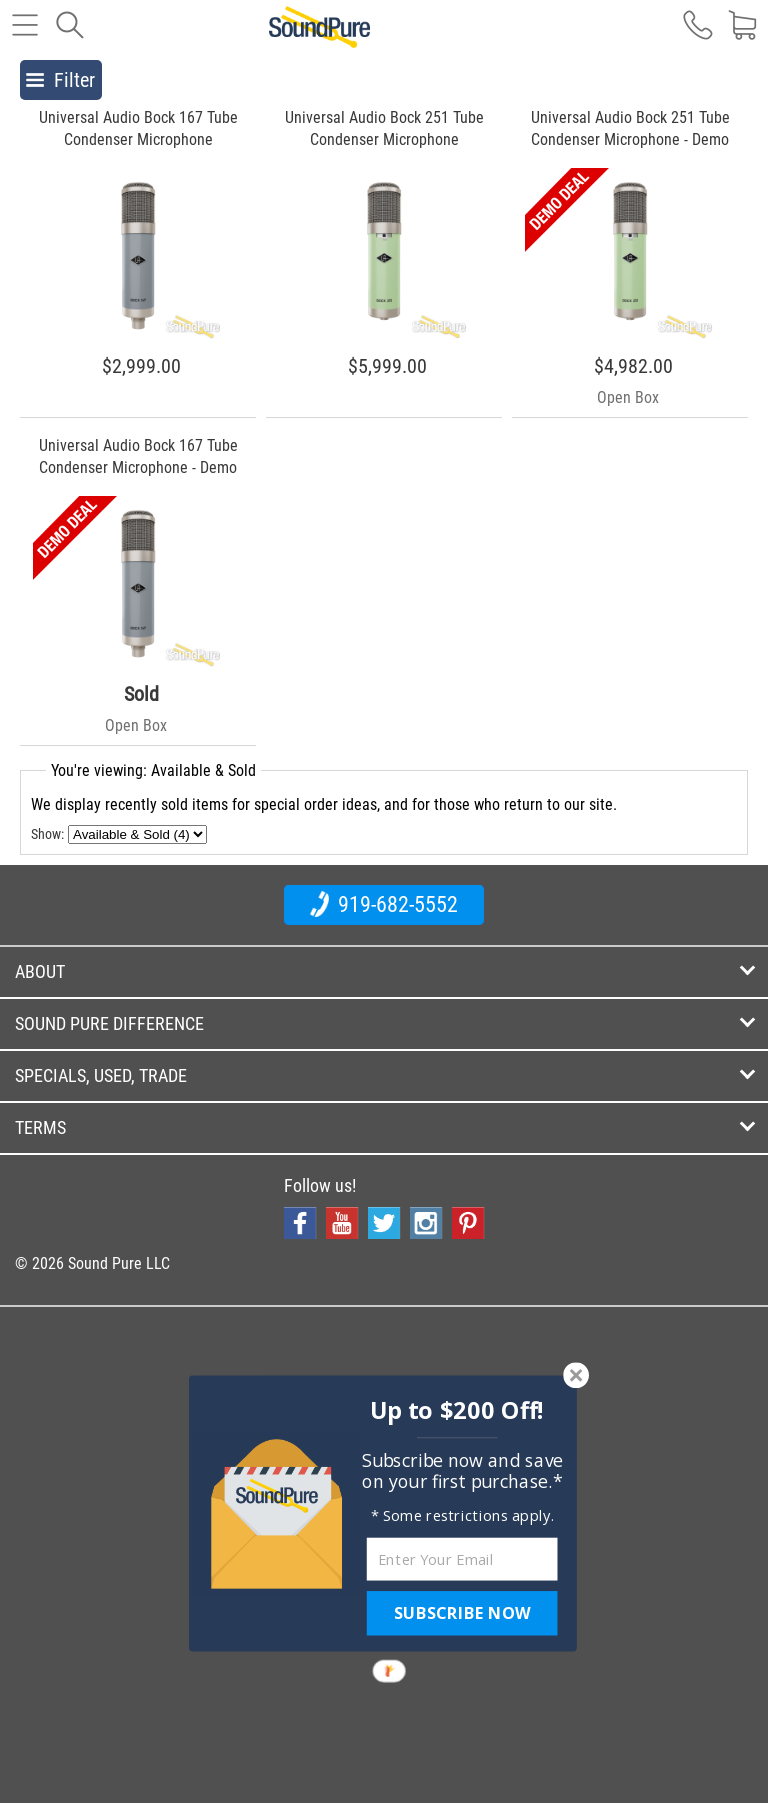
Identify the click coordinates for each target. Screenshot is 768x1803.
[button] (457, 1410)
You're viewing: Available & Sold (153, 770)
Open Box (628, 397)
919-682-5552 (384, 904)
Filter (60, 80)
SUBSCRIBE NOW (462, 1613)
